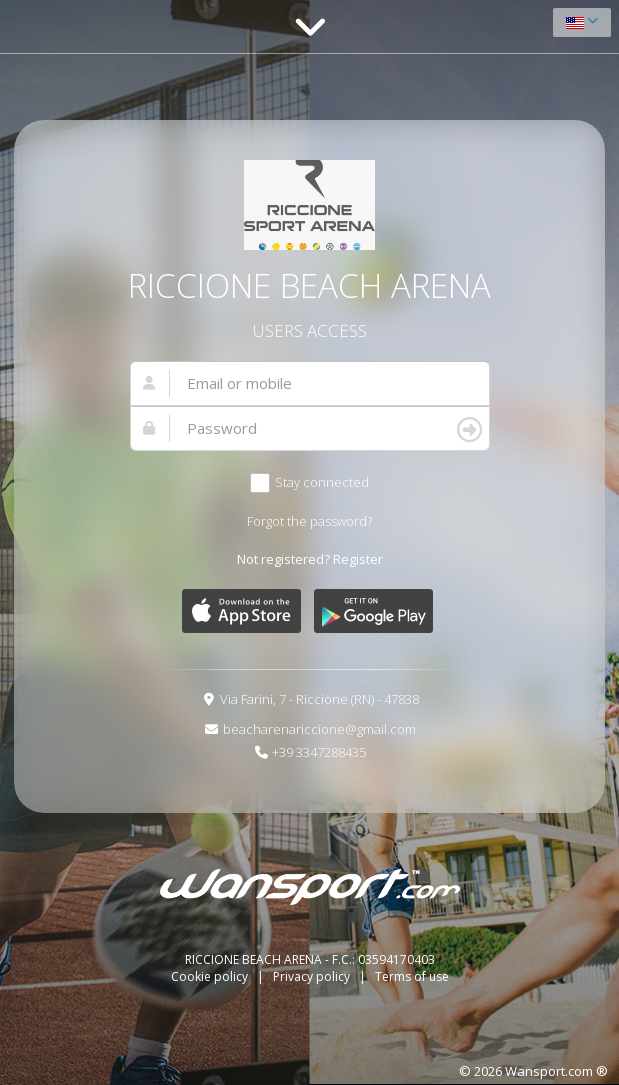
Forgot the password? (309, 521)
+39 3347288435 (319, 752)
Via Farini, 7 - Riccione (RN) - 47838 (319, 699)
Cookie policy (211, 976)
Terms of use (412, 976)
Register (358, 559)
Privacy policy (313, 976)
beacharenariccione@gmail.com (319, 729)
